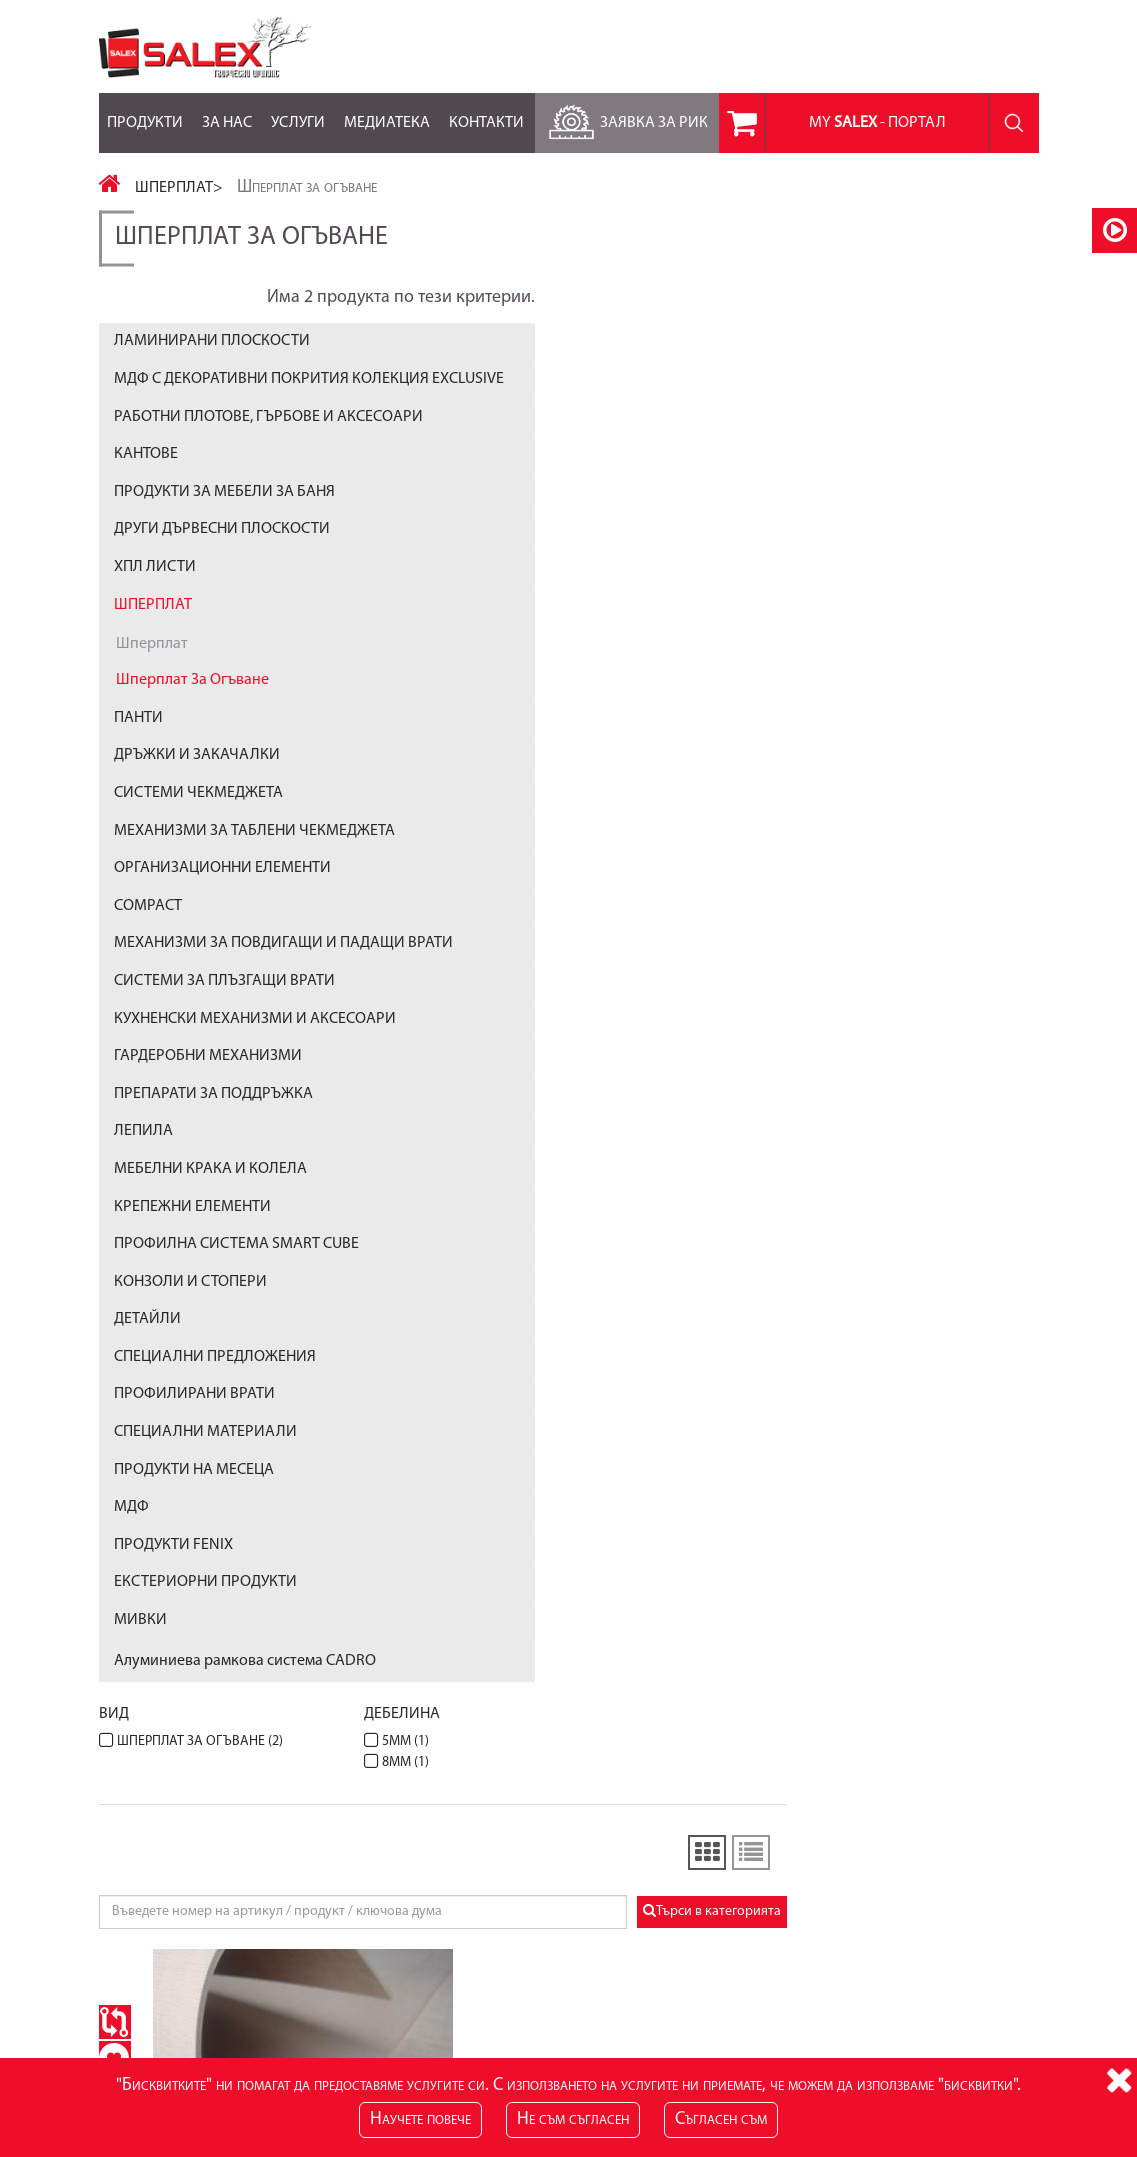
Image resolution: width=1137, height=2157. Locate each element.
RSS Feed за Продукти (488, 1941)
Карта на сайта (144, 1921)
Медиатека (387, 112)
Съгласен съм (721, 2119)
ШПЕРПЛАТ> (179, 188)
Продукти (145, 112)
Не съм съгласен (573, 2119)
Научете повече (420, 2119)
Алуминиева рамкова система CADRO (245, 1709)
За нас (227, 112)
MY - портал (877, 123)
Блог (436, 1921)
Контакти (486, 112)
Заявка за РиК (625, 117)
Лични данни (785, 1921)
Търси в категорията (963, 526)
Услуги (298, 112)
